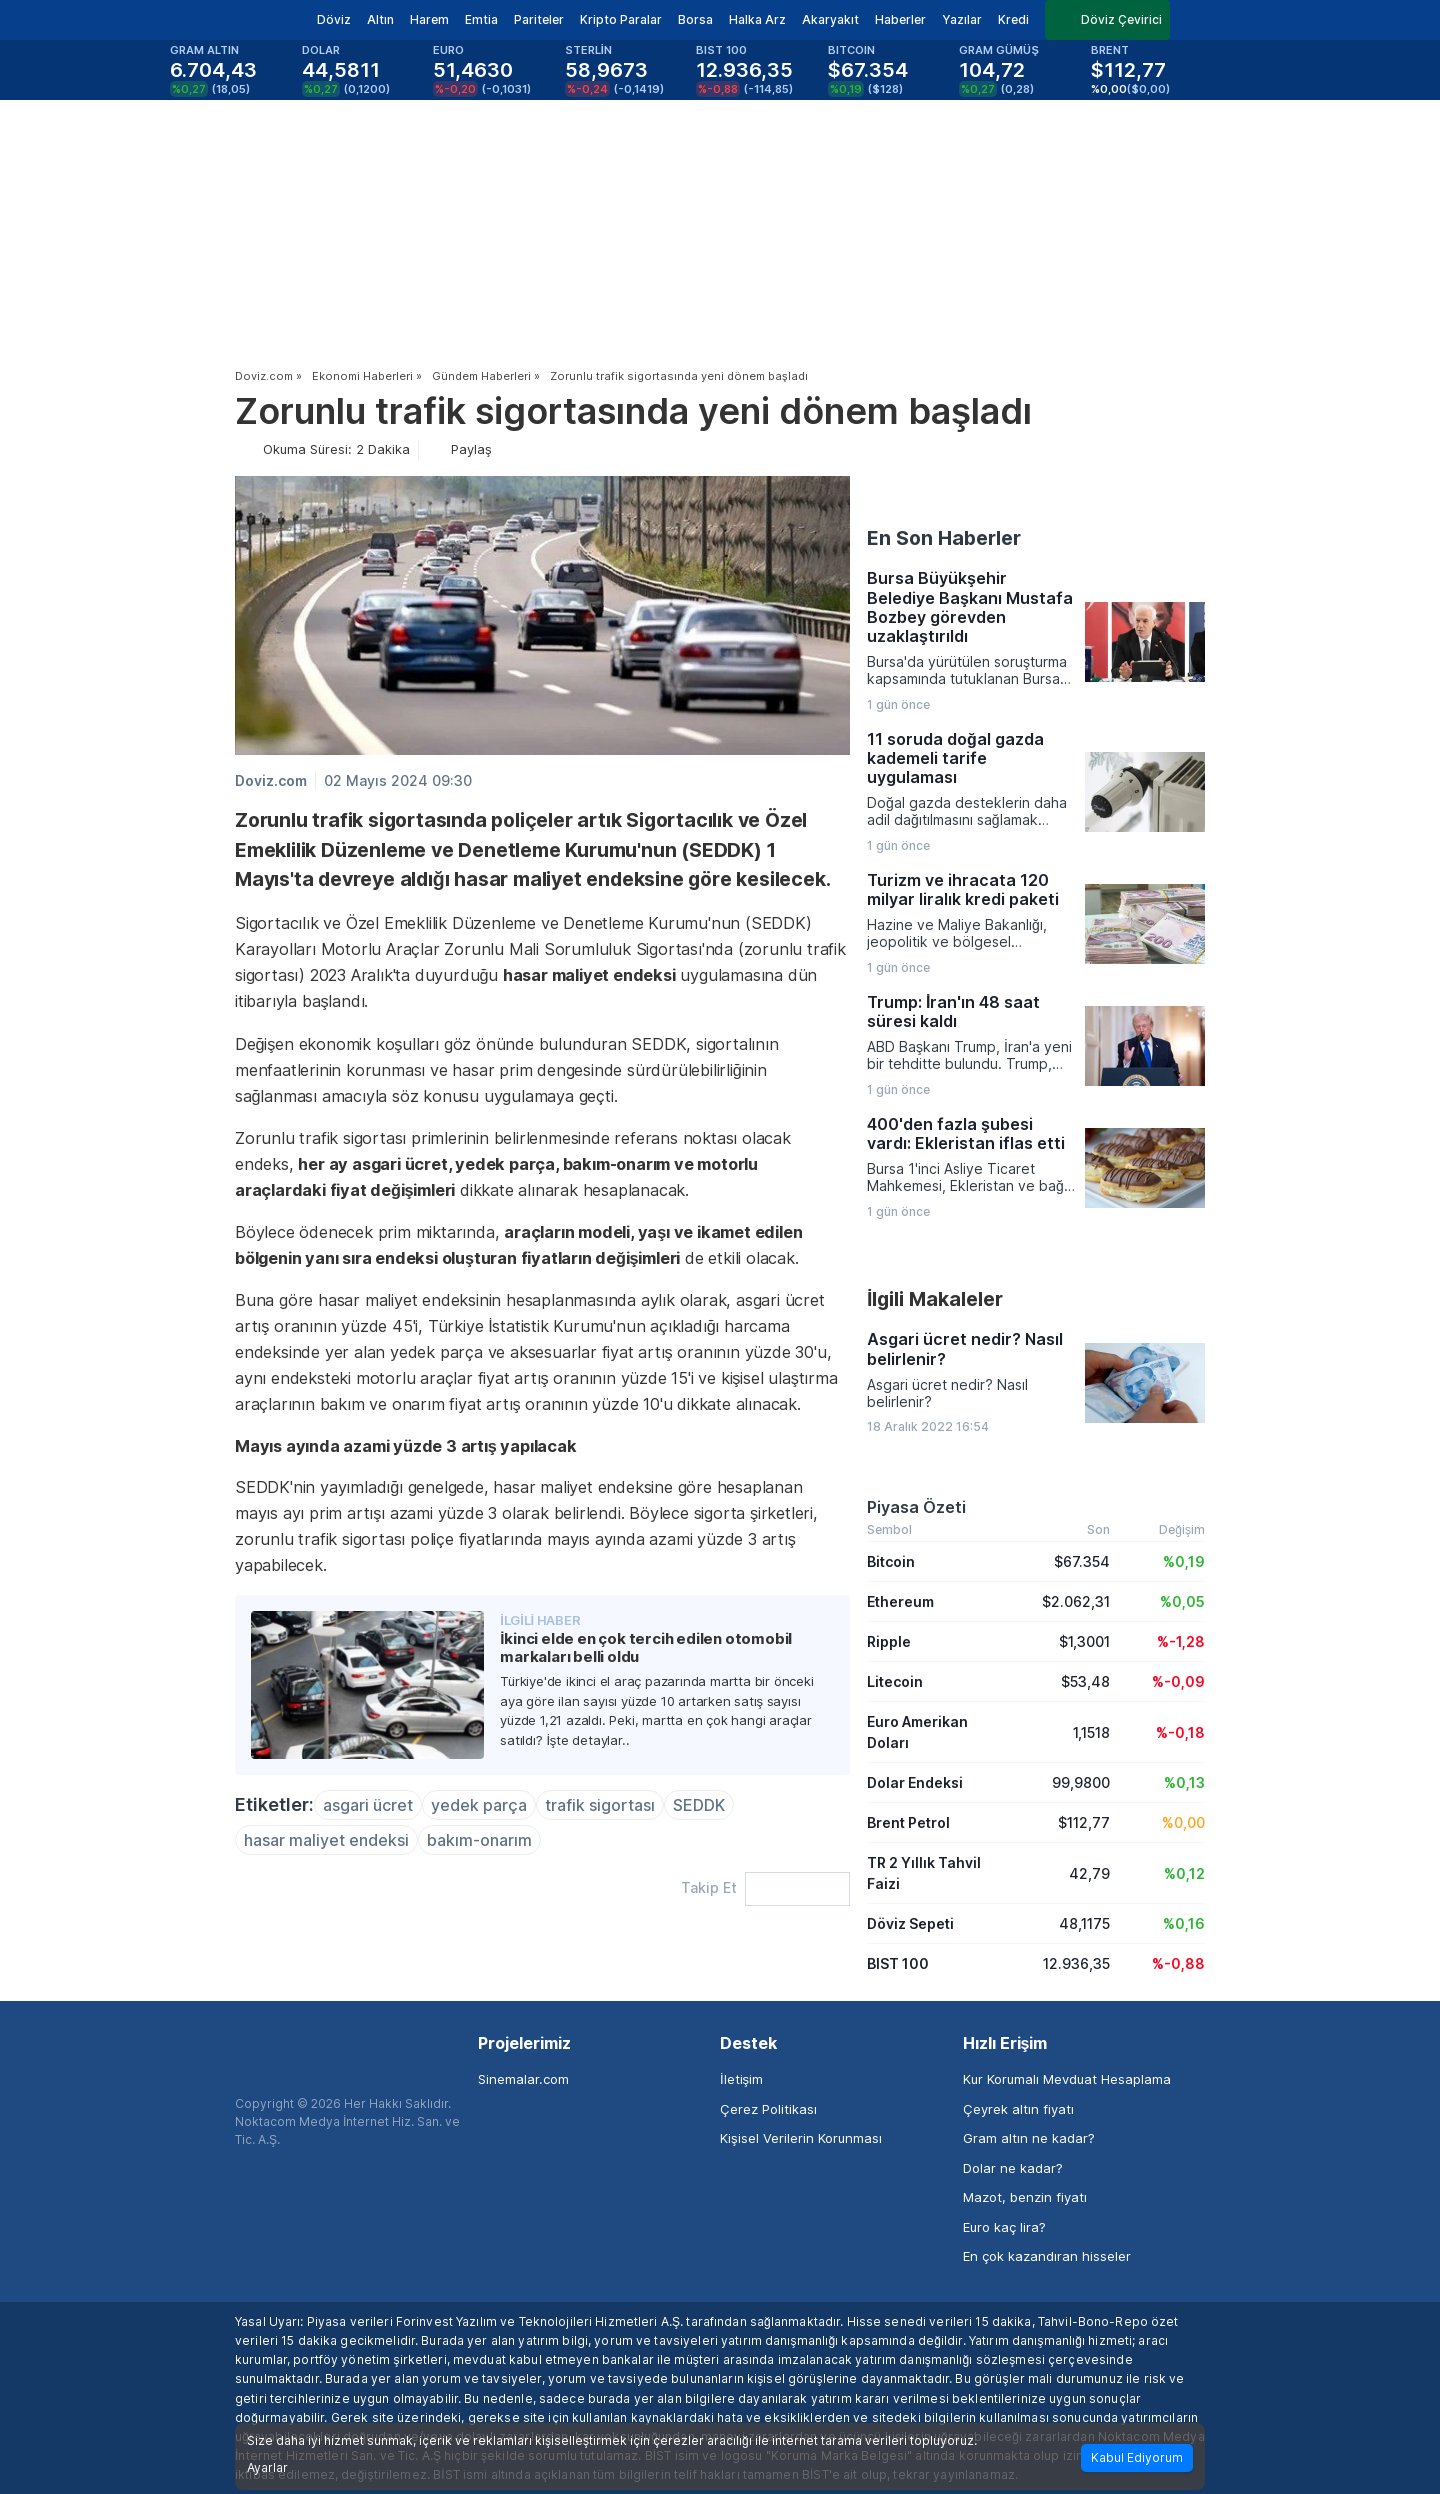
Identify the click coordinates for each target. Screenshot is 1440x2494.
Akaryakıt (830, 19)
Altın (380, 19)
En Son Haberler (944, 538)
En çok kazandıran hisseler (1047, 2256)
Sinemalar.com (523, 2079)
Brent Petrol (908, 1822)
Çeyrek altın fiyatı (1018, 2109)
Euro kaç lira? (1004, 2227)
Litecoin (895, 1681)
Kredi (1013, 19)
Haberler (900, 19)
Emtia (481, 19)
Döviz (334, 19)
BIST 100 (898, 1963)
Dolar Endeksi (915, 1782)
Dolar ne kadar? (1013, 2168)
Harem (429, 19)
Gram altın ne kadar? (1029, 2138)
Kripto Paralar (621, 19)
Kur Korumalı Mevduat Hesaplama (1067, 2079)
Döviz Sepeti (910, 1923)
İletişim (741, 2079)
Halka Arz (757, 19)
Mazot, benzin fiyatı (1025, 2197)
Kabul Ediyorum (1137, 2457)
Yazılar (962, 19)
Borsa (695, 19)
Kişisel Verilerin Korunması (801, 2138)
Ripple (889, 1641)
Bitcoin (891, 1561)
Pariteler (539, 19)
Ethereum (900, 1601)
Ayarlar (267, 2468)
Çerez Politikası (768, 2109)
